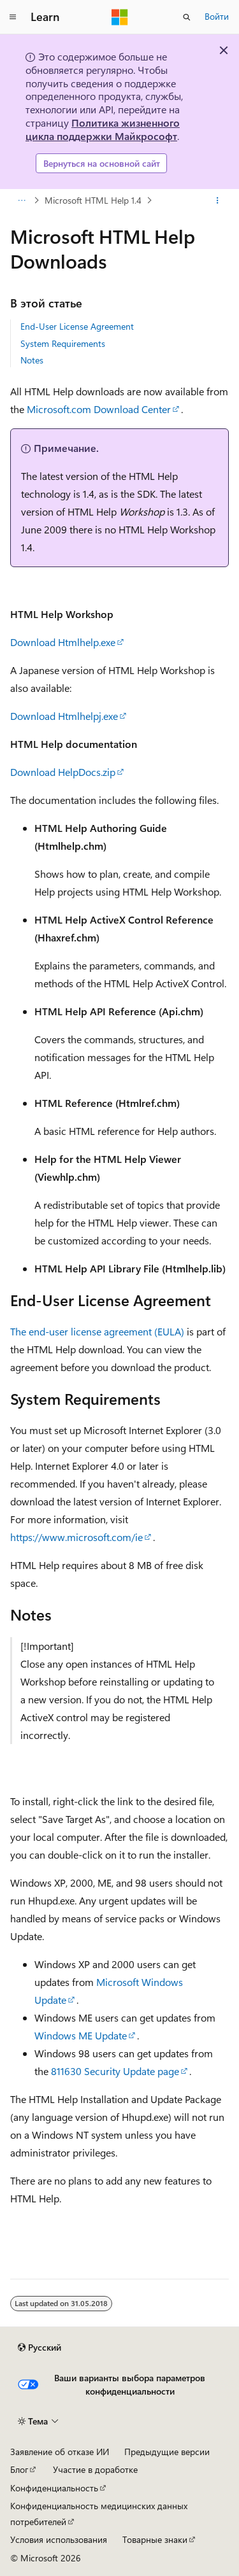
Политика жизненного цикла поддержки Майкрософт (102, 129)
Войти (217, 16)
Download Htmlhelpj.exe (64, 715)
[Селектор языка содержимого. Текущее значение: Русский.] (39, 2347)
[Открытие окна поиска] (186, 17)
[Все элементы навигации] (21, 200)
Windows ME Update (80, 2035)
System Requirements (62, 343)
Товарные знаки (154, 2539)
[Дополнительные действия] (217, 200)
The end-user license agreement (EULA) (97, 1331)
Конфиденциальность (54, 2488)
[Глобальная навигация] (12, 17)
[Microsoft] (120, 17)
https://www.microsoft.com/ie (76, 1537)
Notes (31, 360)
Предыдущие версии (167, 2452)
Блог (19, 2469)
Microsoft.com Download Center (99, 409)
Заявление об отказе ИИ (59, 2452)
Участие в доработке (95, 2469)
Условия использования (58, 2539)
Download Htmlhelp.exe (62, 642)
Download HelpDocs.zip (62, 771)
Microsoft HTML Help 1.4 (93, 200)
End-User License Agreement (77, 326)
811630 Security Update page (115, 2071)
